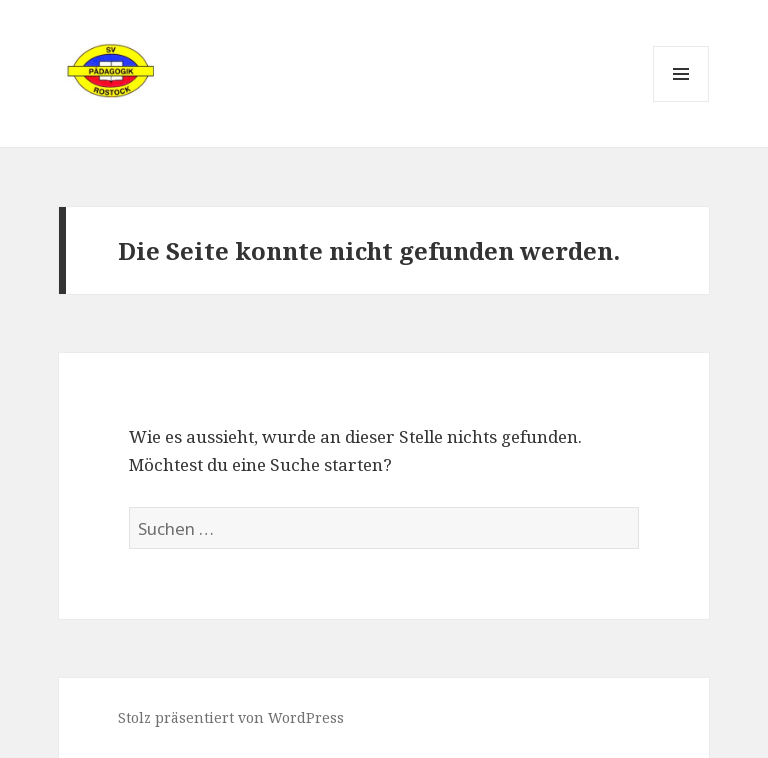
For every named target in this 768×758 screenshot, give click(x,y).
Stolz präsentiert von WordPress (231, 717)
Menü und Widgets (681, 101)
